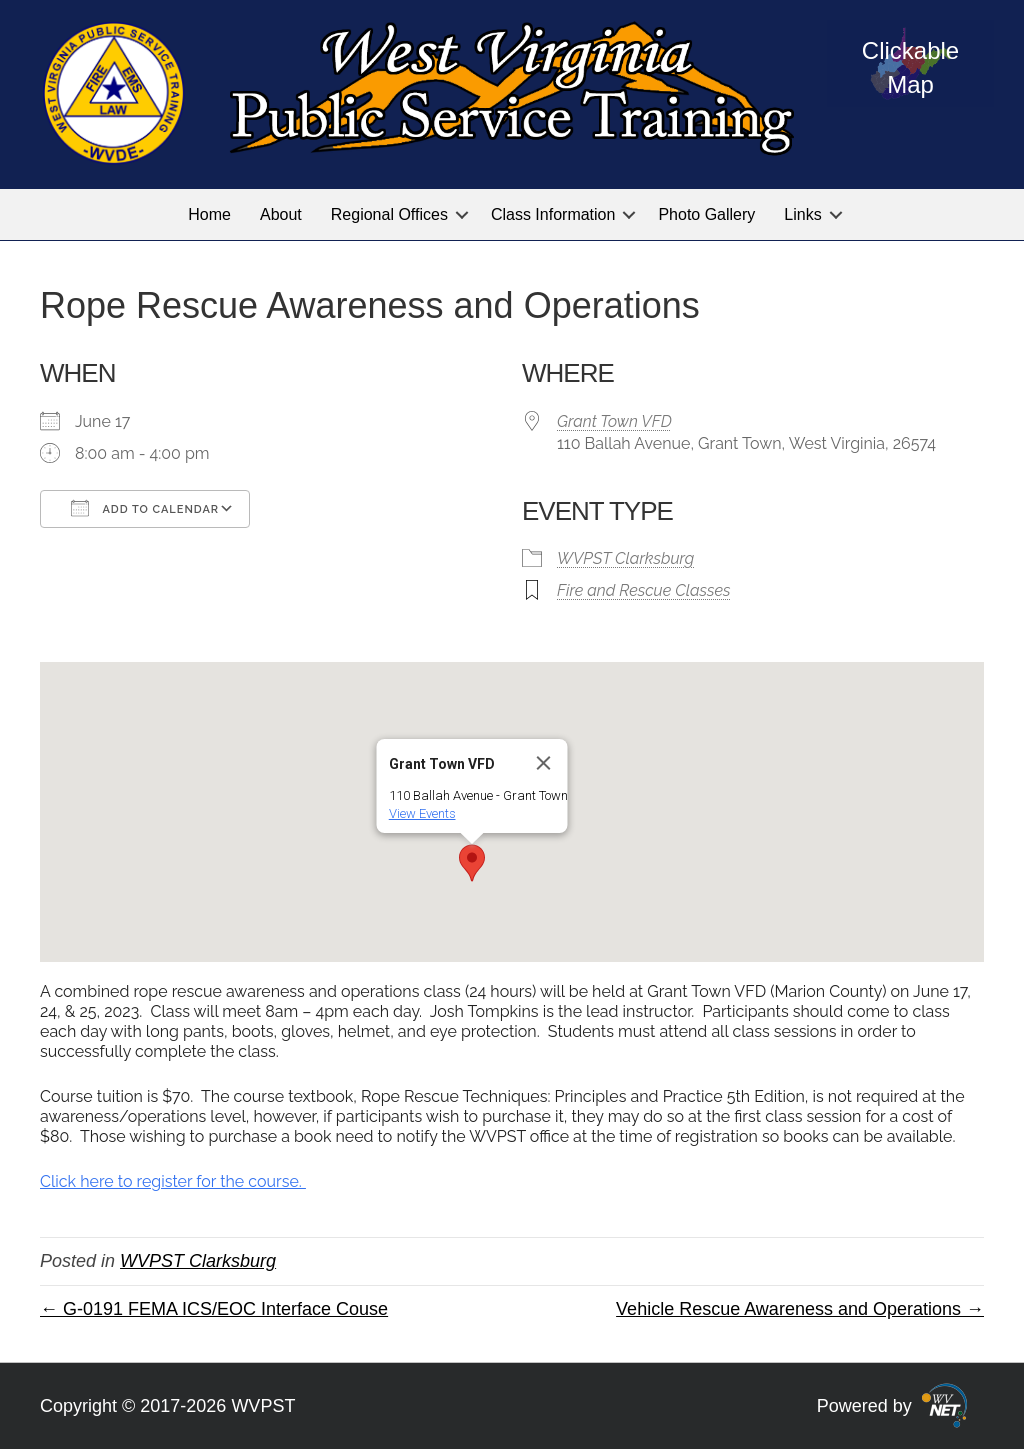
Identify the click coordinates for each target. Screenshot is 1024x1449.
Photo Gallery (706, 214)
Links (802, 214)
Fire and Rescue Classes (644, 590)
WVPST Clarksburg (625, 558)
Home (209, 214)
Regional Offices (389, 214)
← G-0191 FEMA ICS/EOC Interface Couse (214, 1309)
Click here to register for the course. (173, 1181)
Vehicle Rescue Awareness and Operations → (800, 1309)
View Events (422, 813)
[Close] (544, 763)
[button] (462, 214)
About (281, 214)
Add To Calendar (145, 508)
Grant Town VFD (614, 421)
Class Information (553, 214)
